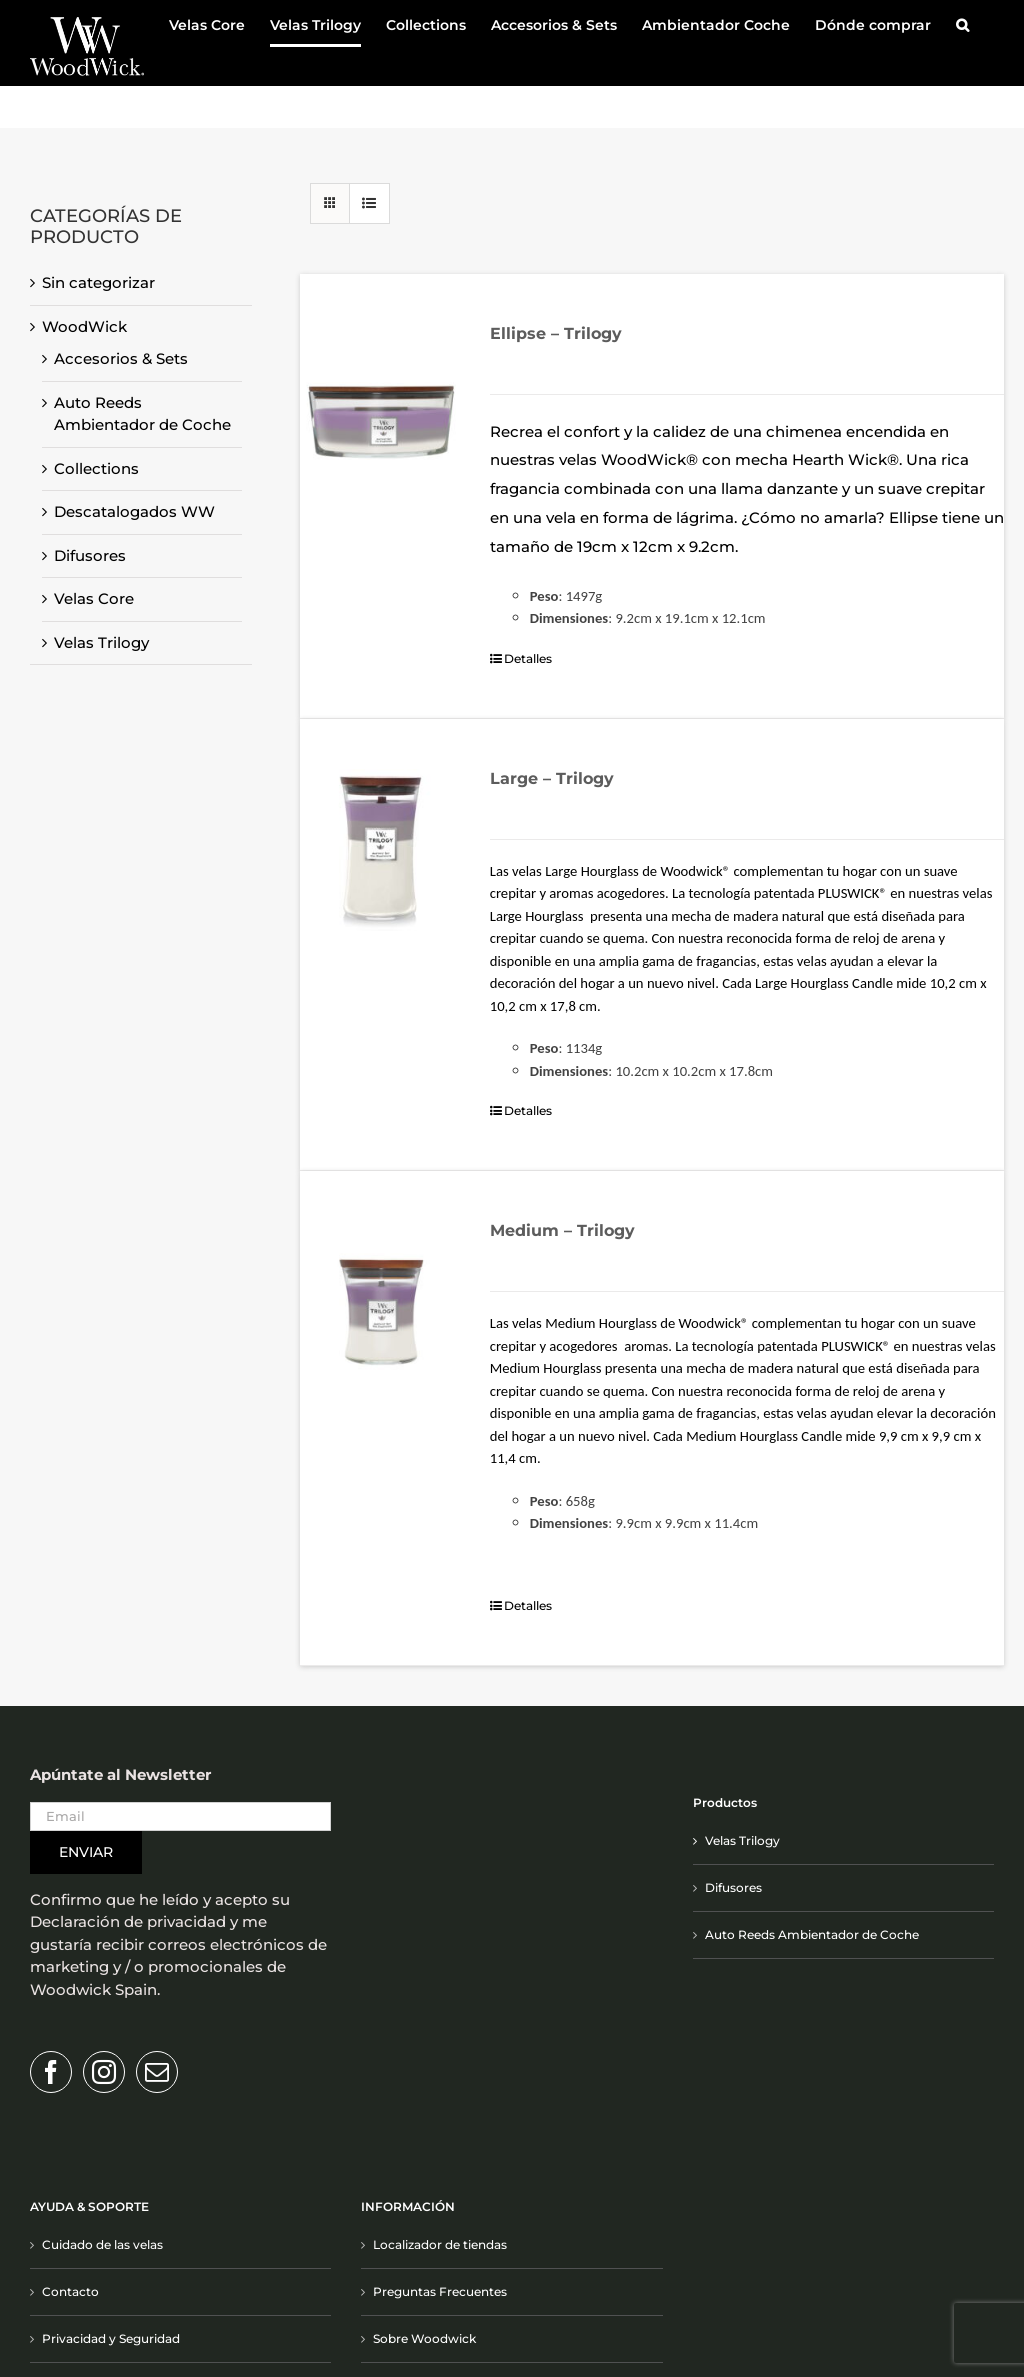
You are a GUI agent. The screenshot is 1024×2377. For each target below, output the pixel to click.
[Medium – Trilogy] (381, 1302)
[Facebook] (51, 2072)
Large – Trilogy (552, 778)
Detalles (528, 658)
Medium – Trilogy (562, 1230)
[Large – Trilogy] (381, 850)
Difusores (90, 555)
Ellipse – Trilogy (556, 333)
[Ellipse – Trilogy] (381, 405)
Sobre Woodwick (424, 2338)
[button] (962, 25)
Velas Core (94, 598)
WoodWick (84, 326)
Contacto (70, 2291)
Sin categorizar (98, 282)
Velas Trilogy (101, 642)
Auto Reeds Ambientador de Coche (812, 1934)
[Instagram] (104, 2072)
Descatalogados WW (134, 511)
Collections (96, 468)
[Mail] (157, 2072)
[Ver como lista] (369, 203)
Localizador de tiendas (440, 2244)
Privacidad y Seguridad (111, 2338)
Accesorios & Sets (121, 358)
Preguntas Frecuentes (440, 2291)
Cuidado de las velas (102, 2244)
